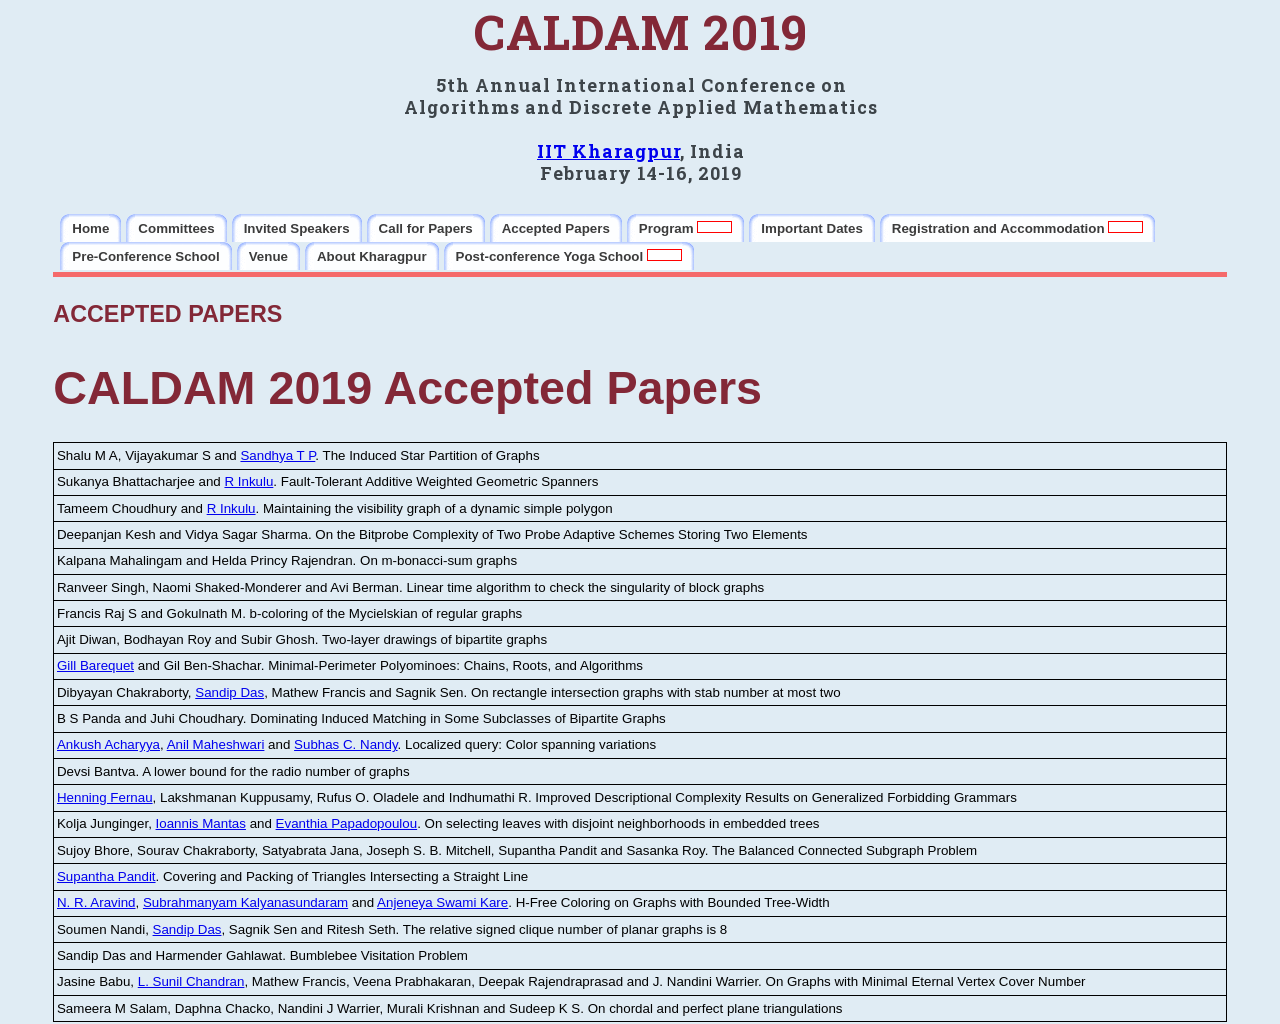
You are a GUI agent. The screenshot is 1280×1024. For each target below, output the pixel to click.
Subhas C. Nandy (345, 744)
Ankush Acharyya (108, 744)
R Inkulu (248, 481)
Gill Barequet (95, 665)
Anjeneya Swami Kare (442, 902)
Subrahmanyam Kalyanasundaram (245, 902)
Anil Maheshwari (216, 744)
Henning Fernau (105, 797)
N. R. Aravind (96, 902)
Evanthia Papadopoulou (347, 823)
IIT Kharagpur (608, 151)
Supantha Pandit (106, 876)
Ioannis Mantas (201, 823)
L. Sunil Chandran (191, 981)
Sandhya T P (277, 455)
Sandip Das (229, 692)
